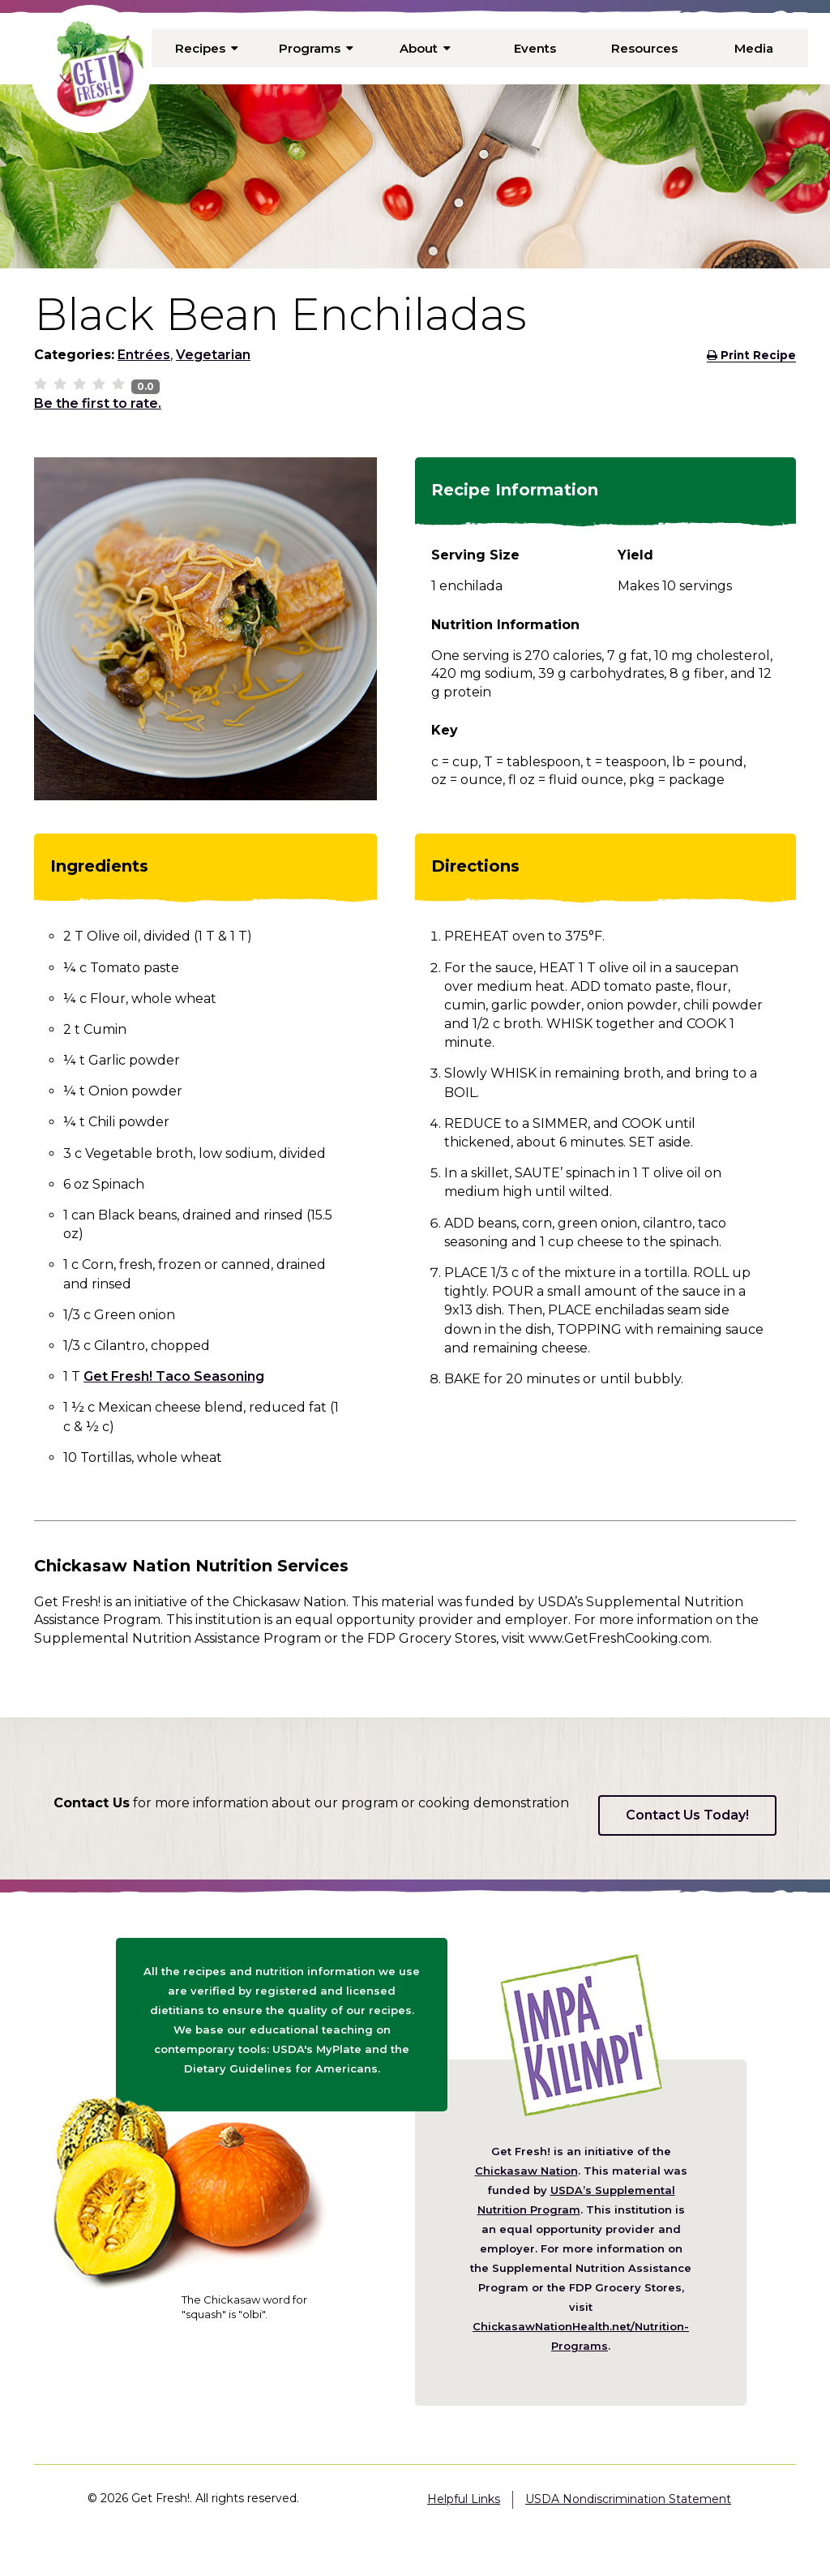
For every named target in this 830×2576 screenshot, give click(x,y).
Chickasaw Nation (526, 2170)
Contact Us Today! (687, 1815)
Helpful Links (463, 2499)
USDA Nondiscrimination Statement (628, 2499)
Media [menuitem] (753, 48)
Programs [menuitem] (315, 48)
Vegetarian (213, 354)
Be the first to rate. (97, 403)
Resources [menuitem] (644, 48)
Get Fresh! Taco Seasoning (173, 1376)
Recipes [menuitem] (207, 48)
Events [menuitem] (535, 48)
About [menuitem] (425, 48)
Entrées (144, 354)
